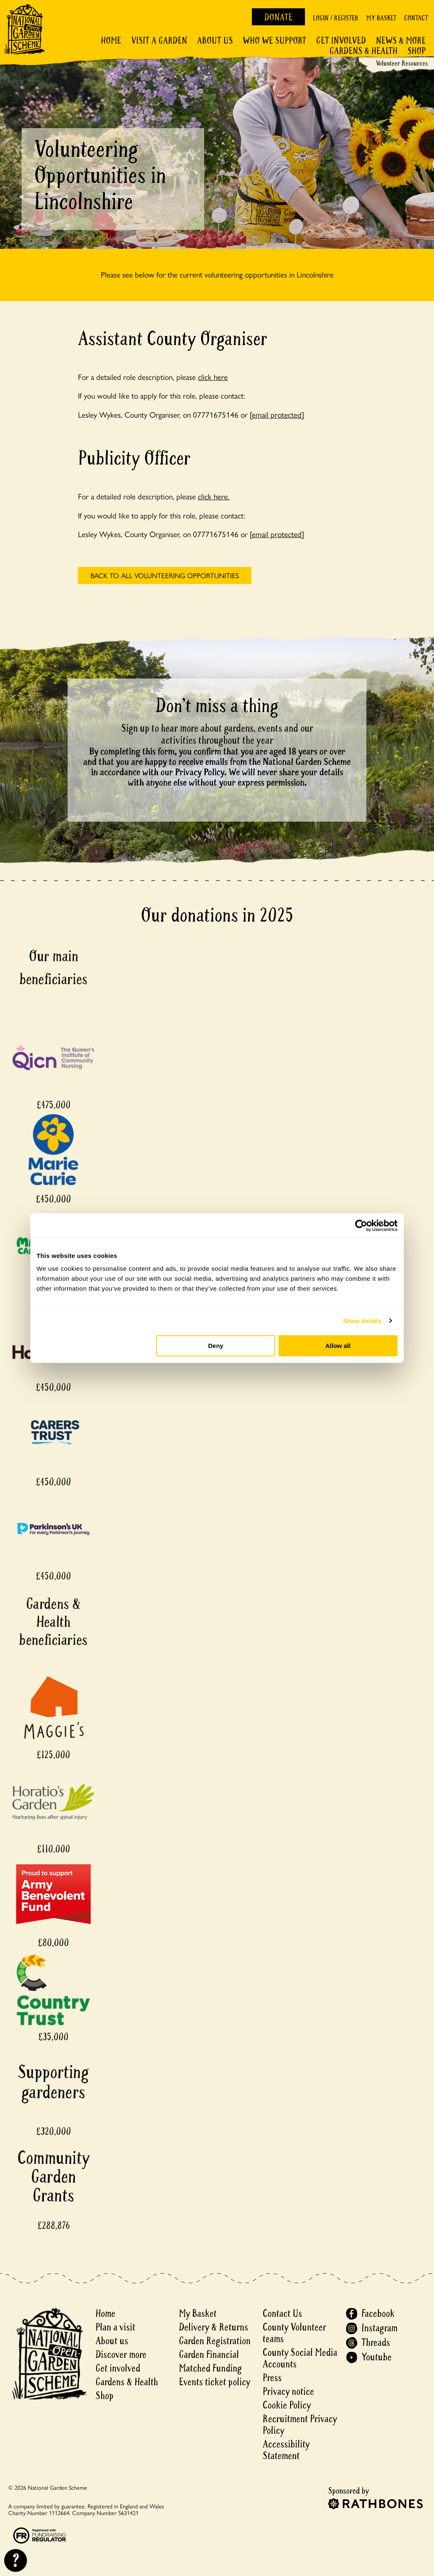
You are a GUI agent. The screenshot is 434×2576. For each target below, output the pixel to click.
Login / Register (335, 18)
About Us (215, 40)
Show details (362, 1320)
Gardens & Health (363, 51)
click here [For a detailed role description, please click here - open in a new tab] (213, 376)
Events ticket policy (214, 2382)
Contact (416, 18)
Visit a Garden (159, 40)
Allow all (338, 1345)
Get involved (341, 40)
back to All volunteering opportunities (164, 575)
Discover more (120, 2354)
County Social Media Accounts (300, 2358)
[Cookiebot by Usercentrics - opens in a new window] (361, 1225)
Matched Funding (210, 2368)
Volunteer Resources (402, 63)
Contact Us (282, 2313)
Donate (278, 17)
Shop (416, 51)
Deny (216, 1345)
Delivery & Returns (213, 2327)
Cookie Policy (287, 2405)
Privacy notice (288, 2391)
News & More (401, 40)
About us (111, 2341)
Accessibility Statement (286, 2450)
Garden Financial (209, 2354)
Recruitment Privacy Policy (300, 2425)
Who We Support (274, 40)
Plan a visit (115, 2327)
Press (272, 2378)
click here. (213, 496)
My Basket (381, 18)
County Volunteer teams (294, 2333)
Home (111, 40)
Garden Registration (215, 2341)
